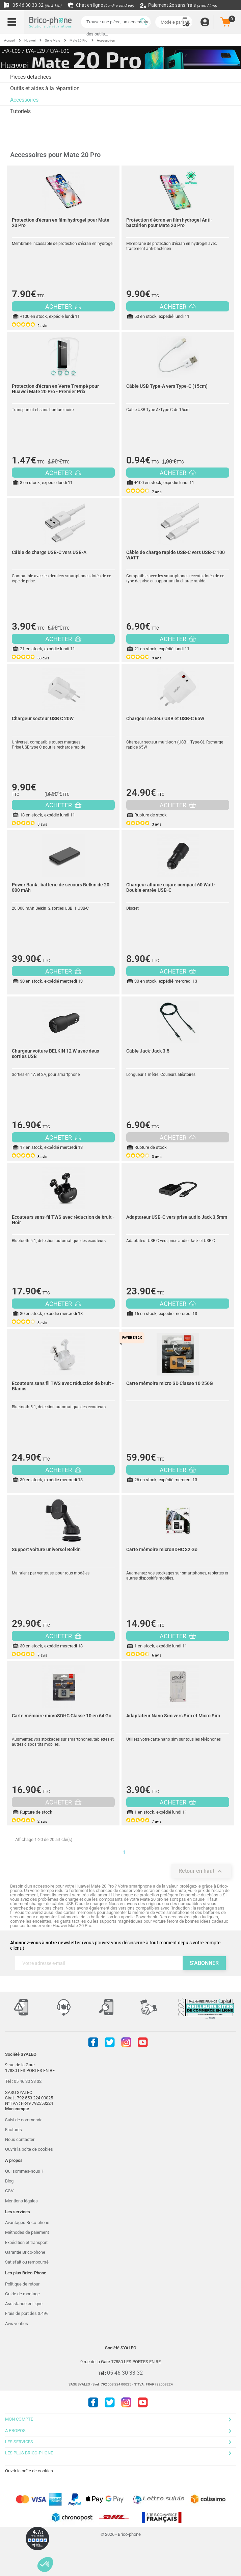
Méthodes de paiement (27, 2232)
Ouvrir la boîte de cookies (29, 2149)
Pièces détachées (30, 77)
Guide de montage (22, 2293)
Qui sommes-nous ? (24, 2171)
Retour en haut (201, 1871)
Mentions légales (21, 2200)
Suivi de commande (24, 2119)
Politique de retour (22, 2284)
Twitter (110, 2042)
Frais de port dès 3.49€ (26, 2313)
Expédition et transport (26, 2242)
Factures (13, 2129)
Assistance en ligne (24, 2303)
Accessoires (24, 100)
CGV (9, 2190)
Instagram (126, 2042)
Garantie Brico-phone (25, 2252)
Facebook (93, 2042)
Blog (9, 2180)
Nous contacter (19, 2139)
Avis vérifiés (16, 2323)
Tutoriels (20, 111)
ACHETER (63, 306)
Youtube (143, 2042)
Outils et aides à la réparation (45, 88)
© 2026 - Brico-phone (121, 2534)
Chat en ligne (101, 5)
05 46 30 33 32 (32, 5)
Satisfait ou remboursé (27, 2262)
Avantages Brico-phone (27, 2222)
